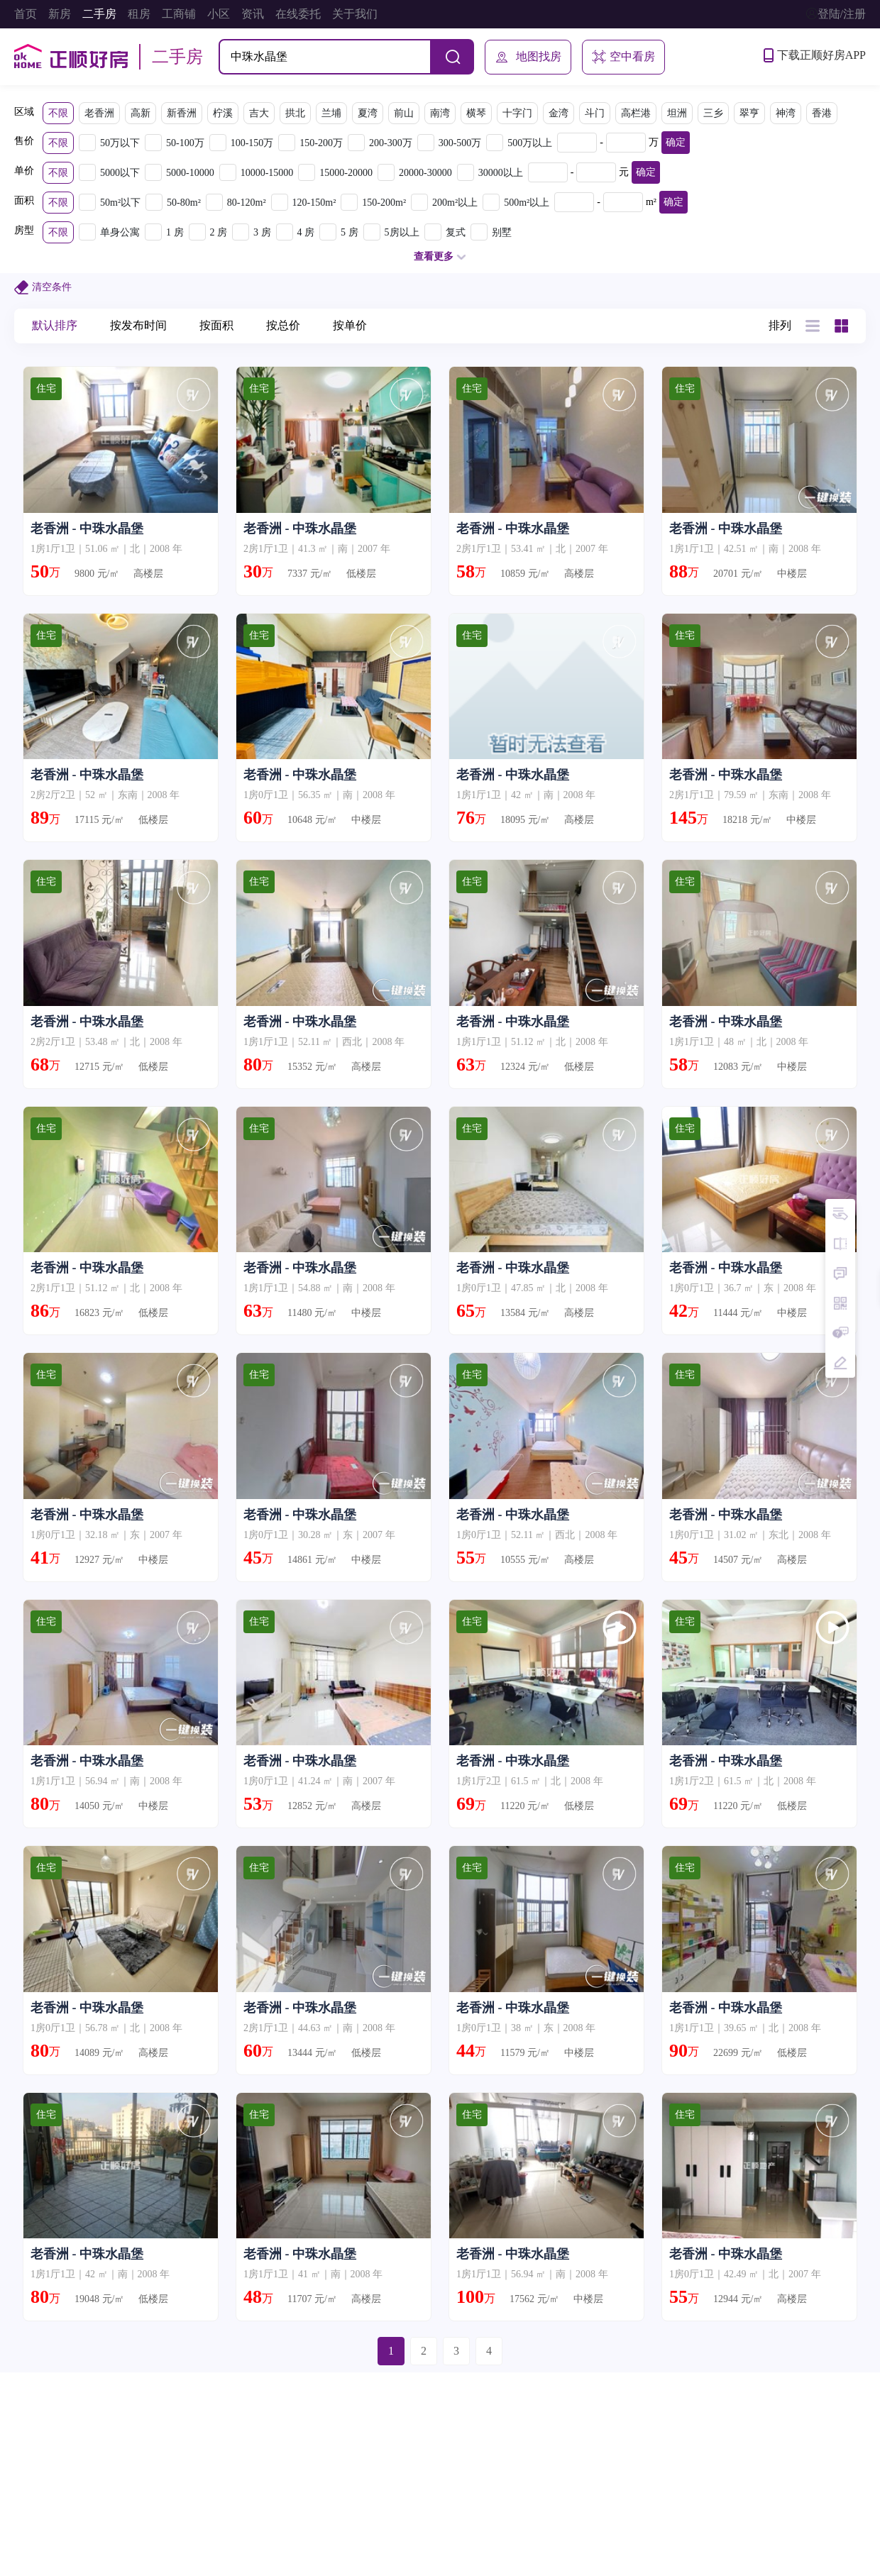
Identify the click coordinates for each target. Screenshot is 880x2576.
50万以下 (120, 143)
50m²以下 (120, 202)
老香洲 (99, 113)
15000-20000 (346, 172)
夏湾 (368, 113)
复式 (456, 232)
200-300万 (390, 143)
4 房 (306, 232)
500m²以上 (526, 202)
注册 (854, 14)
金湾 (558, 113)
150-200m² (384, 202)
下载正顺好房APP (815, 55)
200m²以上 (455, 202)
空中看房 (623, 57)
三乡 (713, 113)
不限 (58, 113)
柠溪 (223, 113)
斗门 (595, 113)
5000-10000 (190, 172)
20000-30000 (425, 172)
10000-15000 (267, 172)
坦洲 (677, 113)
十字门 (517, 113)
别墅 (502, 232)
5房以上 (402, 232)
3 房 (262, 232)
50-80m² (184, 202)
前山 (404, 113)
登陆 (829, 14)
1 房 (175, 232)
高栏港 (636, 113)
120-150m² (314, 202)
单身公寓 (120, 232)
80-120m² (246, 202)
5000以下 (120, 172)
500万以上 (529, 143)
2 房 (219, 232)
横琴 (476, 113)
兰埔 (331, 113)
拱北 (295, 113)
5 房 (349, 232)
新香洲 (182, 113)
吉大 (259, 113)
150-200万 (321, 143)
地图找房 (528, 57)
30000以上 (500, 172)
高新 (140, 113)
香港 (822, 113)
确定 (676, 142)
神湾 (786, 113)
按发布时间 (138, 325)
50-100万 (185, 143)
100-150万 (252, 143)
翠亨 (749, 113)
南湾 (440, 113)
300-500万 (460, 143)
